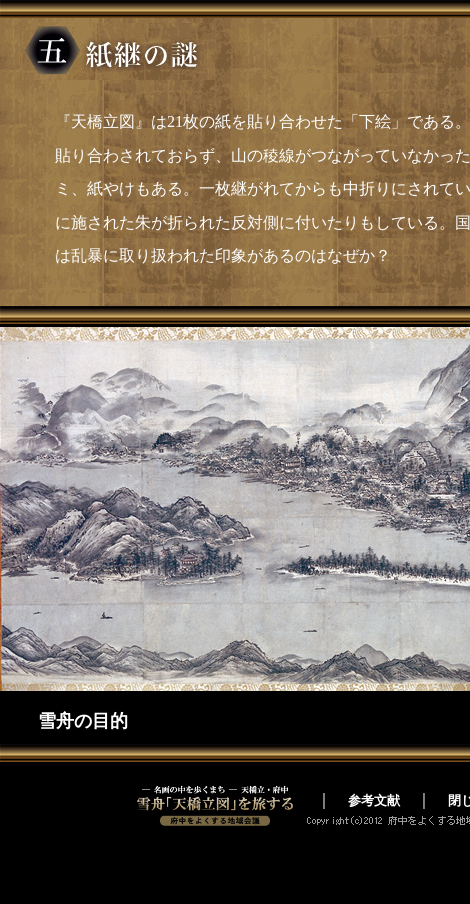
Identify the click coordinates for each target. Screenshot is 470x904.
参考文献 (374, 801)
